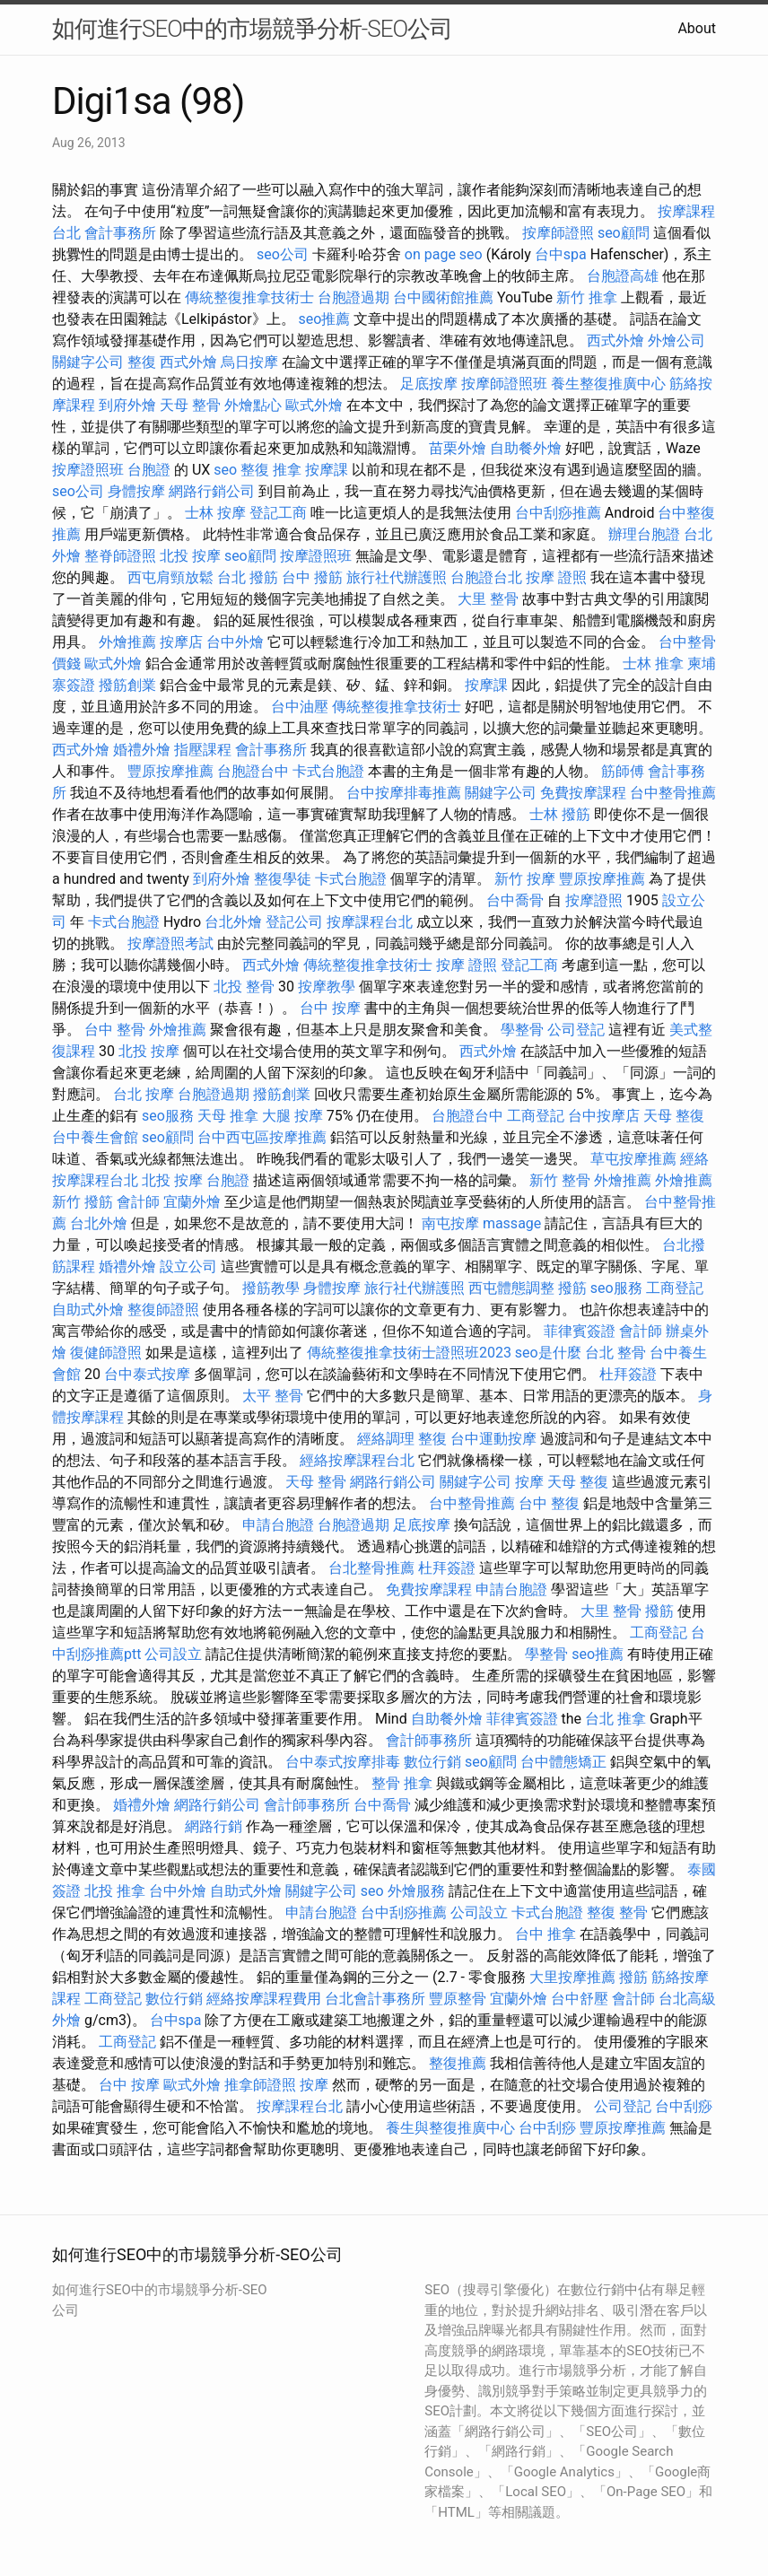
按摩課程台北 (370, 921)
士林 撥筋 (559, 814)
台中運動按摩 (493, 1438)
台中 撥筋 (312, 577)
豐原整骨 (457, 1998)
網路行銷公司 (212, 491)
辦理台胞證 (644, 534)
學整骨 (522, 1029)
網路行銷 (213, 1826)
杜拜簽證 (628, 1374)
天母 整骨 (190, 405)
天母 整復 (673, 1115)
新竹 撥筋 (82, 1201)
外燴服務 (416, 1890)
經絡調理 (386, 1438)
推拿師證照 (260, 2084)
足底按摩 (429, 383)
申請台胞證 (278, 1524)
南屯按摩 (450, 1223)
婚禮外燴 (141, 749)
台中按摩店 (604, 1115)
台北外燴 (233, 921)
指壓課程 (202, 749)
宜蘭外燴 (192, 1201)
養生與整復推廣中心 (450, 2127)
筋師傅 (622, 771)
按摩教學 (326, 986)
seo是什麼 (548, 1352)
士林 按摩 (215, 512)
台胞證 (148, 469)
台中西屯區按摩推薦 (262, 1137)
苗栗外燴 (457, 448)
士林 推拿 (653, 663)
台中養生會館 (95, 1137)
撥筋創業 (127, 685)
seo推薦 (325, 318)
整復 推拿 (270, 469)
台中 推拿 (545, 1934)
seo (225, 469)
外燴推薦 (127, 642)
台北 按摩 (143, 1094)
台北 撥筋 (247, 577)
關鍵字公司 (88, 362)
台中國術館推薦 (443, 297)
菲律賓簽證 (579, 1331)
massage (512, 1223)
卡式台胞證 (328, 771)
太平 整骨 (272, 1395)
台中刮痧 (683, 2106)
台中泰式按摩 (147, 1374)
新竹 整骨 (559, 1180)
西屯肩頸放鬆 (170, 577)
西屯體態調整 (511, 1288)
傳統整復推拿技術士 (249, 297)
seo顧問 (624, 232)
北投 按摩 (190, 555)
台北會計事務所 (375, 1998)
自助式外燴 (88, 1309)
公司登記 (576, 1029)
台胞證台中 (253, 771)
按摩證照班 (88, 469)
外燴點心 (253, 405)
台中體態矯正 (563, 1761)
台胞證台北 (486, 577)
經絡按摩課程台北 (357, 1460)
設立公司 (188, 1266)
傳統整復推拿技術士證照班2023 (409, 1352)
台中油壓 (299, 706)
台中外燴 (235, 642)
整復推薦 (457, 2063)
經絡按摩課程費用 (263, 1998)
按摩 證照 (556, 577)
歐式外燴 (314, 405)
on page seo (444, 254)
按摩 (529, 1481)
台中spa (561, 254)
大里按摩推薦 (572, 1977)
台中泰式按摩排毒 (342, 1761)
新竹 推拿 (586, 297)
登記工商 (278, 512)
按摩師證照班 (504, 383)
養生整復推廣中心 (608, 383)
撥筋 (572, 1288)
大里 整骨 (488, 598)
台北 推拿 (615, 1718)
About (696, 28)
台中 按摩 (330, 1008)
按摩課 (326, 469)
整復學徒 (282, 878)
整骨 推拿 (401, 1783)
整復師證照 (163, 1309)
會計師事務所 (429, 1740)
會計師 (138, 1201)
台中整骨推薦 (673, 792)
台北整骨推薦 (371, 1567)
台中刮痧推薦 (558, 512)
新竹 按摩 (524, 878)
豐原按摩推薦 (170, 771)
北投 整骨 (244, 986)
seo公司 (283, 254)
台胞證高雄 (623, 275)
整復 (141, 362)
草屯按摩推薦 (633, 1158)
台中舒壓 (579, 1998)
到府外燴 (127, 405)
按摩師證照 (558, 232)
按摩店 (181, 642)
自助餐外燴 (526, 448)
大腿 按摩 (292, 1115)
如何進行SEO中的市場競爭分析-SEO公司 (252, 28)
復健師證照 (106, 1352)
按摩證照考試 (170, 943)
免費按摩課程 (583, 792)
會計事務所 (120, 232)
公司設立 (173, 1654)
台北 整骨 (615, 1352)
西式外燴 (615, 340)
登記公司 (294, 921)
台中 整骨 (114, 1029)
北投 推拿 (114, 1890)
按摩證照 (594, 900)
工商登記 (535, 1115)
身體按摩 (136, 491)
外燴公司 (676, 340)
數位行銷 (432, 1761)
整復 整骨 (617, 1912)
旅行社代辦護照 (396, 577)
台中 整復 (549, 1503)
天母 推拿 (227, 1115)
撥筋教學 (271, 1288)
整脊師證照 (120, 555)
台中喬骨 (515, 900)
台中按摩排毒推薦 (403, 792)
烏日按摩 (249, 362)
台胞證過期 (353, 297)
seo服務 (168, 1115)
